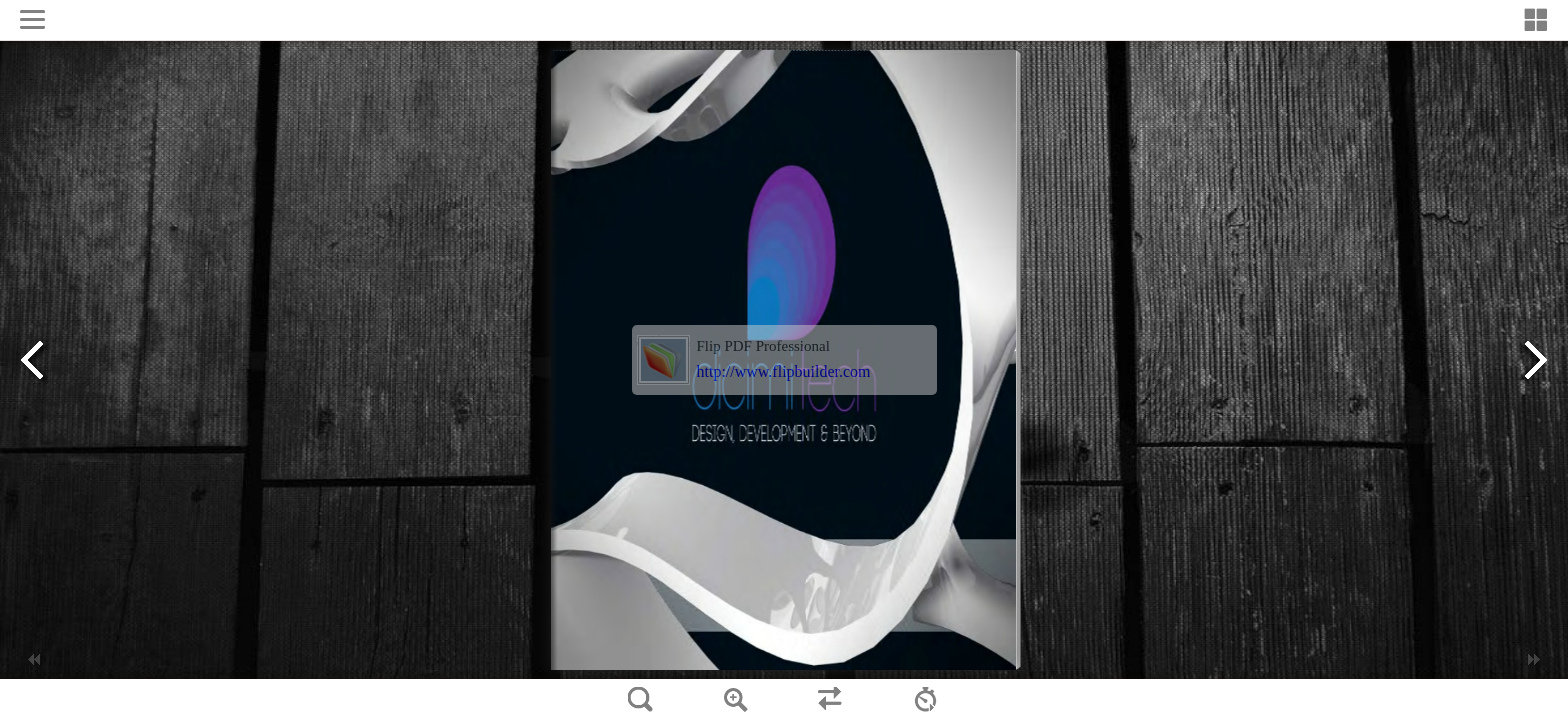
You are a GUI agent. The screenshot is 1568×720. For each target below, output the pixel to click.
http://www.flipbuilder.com (784, 371)
